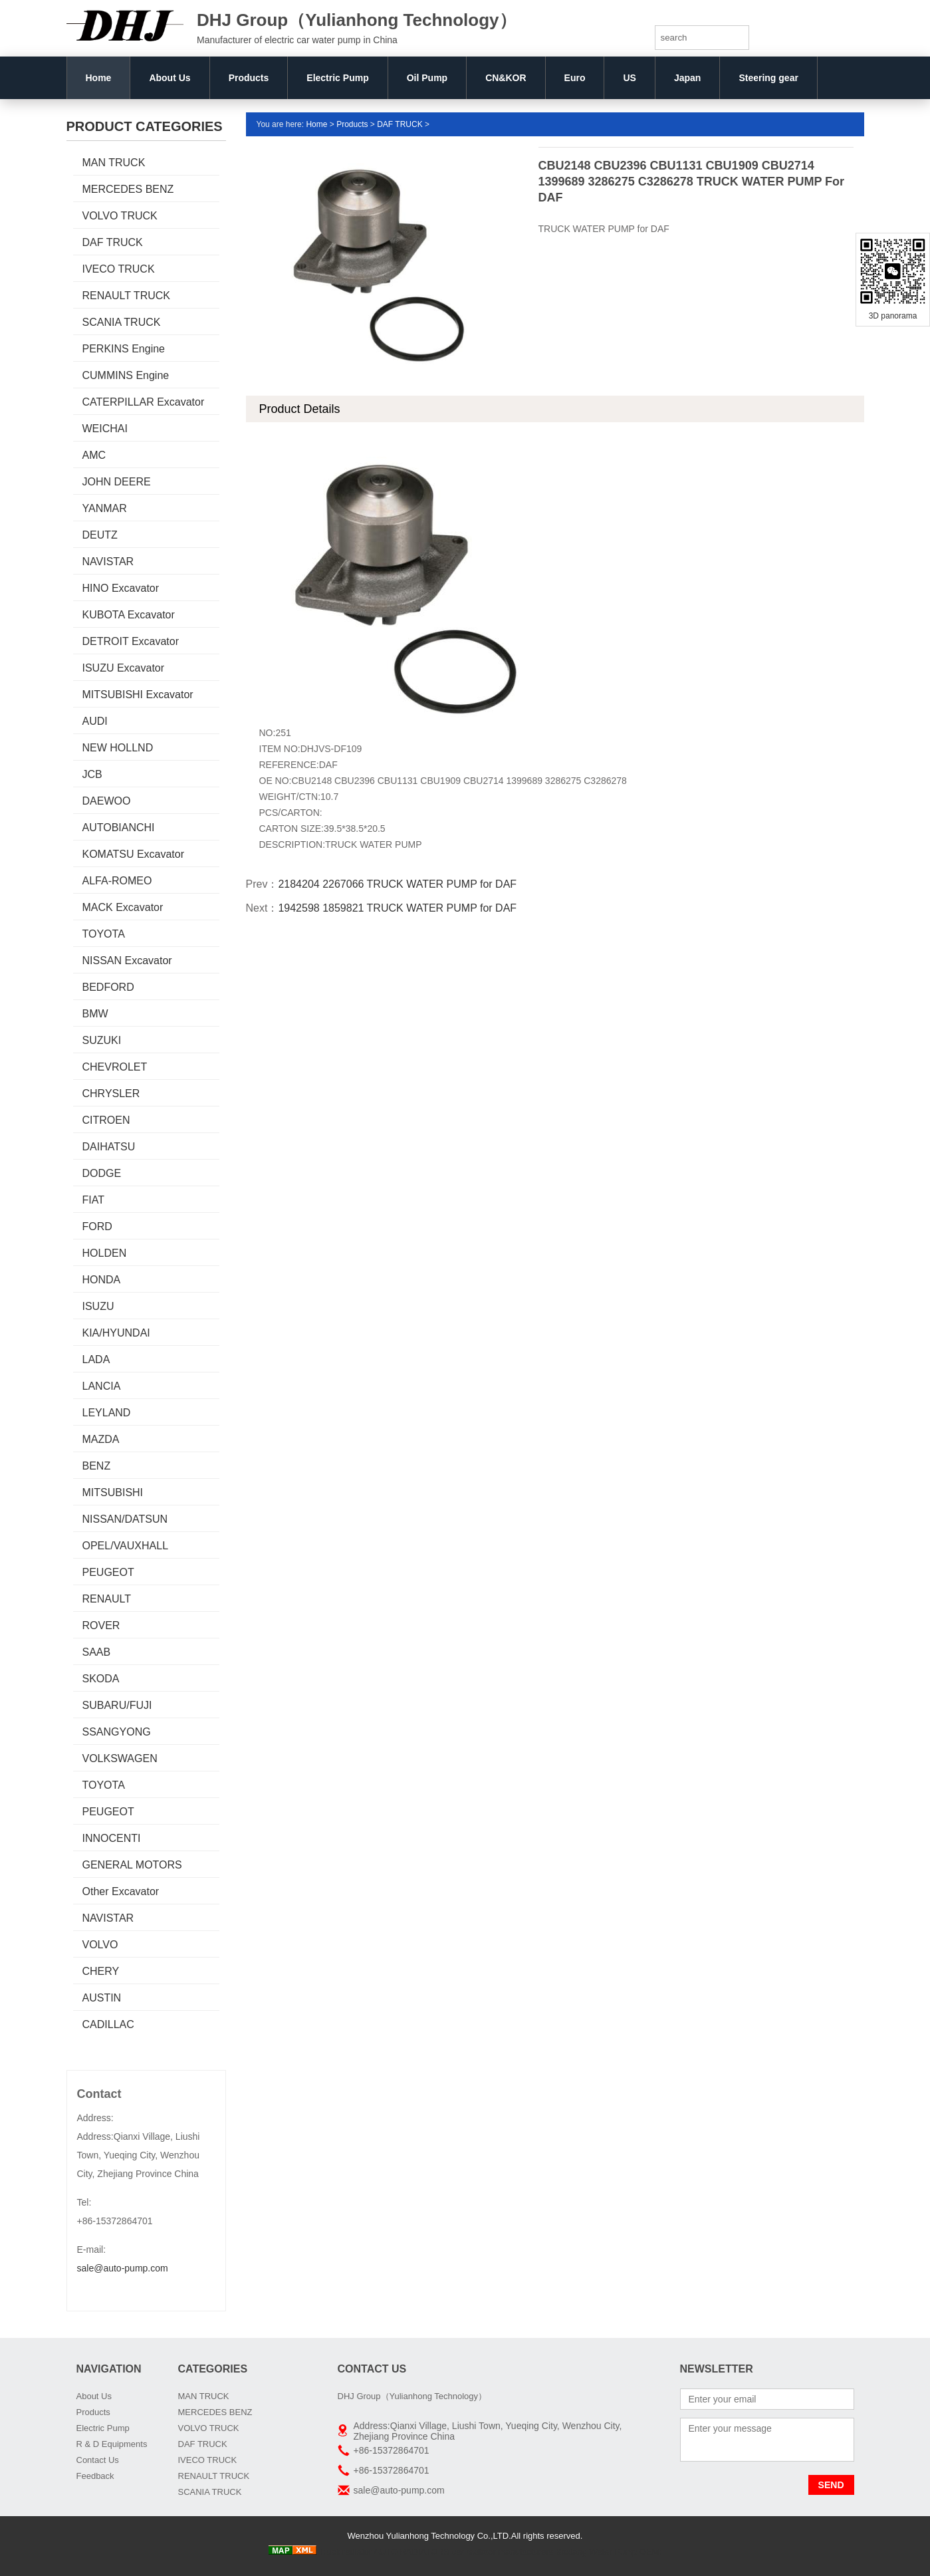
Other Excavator (121, 1891)
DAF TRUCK (112, 242)
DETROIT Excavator (130, 641)
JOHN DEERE (116, 481)
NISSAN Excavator (127, 960)
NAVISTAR (108, 561)
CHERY (101, 1971)
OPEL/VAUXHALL (125, 1545)
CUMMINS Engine (126, 375)
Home (99, 77)
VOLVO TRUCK (120, 215)
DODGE (102, 1173)
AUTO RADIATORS (411, 2552)
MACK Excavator (123, 907)
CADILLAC (108, 2024)
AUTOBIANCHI (118, 827)
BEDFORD (108, 987)
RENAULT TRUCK (126, 295)
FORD (97, 1226)
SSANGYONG (116, 1732)
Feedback (95, 2476)
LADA (96, 1359)
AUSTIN (102, 1997)
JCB (92, 774)
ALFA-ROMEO (117, 880)
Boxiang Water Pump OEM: (608, 2552)
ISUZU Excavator (123, 668)
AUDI (95, 721)
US (629, 77)
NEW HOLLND (118, 747)
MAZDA (101, 1439)
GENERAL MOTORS (132, 1864)
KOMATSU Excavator (133, 854)
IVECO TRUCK (118, 269)
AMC (94, 455)
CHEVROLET (115, 1067)
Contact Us (97, 2460)
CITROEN (106, 1120)
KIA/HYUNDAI (116, 1333)
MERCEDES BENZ (128, 189)
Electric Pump (337, 77)
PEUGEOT (108, 1572)
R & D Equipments (112, 2444)
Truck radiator (345, 2552)
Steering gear (768, 77)
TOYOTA (103, 934)
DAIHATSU (109, 1146)
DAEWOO (106, 801)
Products (249, 77)
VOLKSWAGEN (120, 1758)
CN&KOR (505, 77)
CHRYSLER (111, 1093)
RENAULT (107, 1599)
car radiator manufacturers (502, 2552)
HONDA (101, 1279)
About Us (169, 77)
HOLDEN (104, 1253)
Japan (687, 77)
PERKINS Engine (124, 348)
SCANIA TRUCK (121, 322)
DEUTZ (100, 535)
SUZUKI (102, 1040)
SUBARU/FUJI (117, 1705)
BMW (95, 1013)
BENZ (96, 1466)
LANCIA (101, 1386)
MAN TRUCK (114, 162)
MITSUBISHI (113, 1492)
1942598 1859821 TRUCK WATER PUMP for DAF (397, 908)
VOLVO (100, 1944)
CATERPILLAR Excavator (143, 402)
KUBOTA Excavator (128, 614)
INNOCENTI (111, 1838)
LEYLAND (106, 1412)
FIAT (93, 1200)
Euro (575, 77)
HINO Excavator (121, 588)
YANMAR (104, 508)
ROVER (101, 1625)
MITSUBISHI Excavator (137, 694)
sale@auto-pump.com (122, 2268)
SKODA (101, 1678)
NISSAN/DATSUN (125, 1519)
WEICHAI (105, 428)
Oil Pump (427, 77)
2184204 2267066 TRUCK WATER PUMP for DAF (397, 884)
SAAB (96, 1652)
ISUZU (98, 1306)
